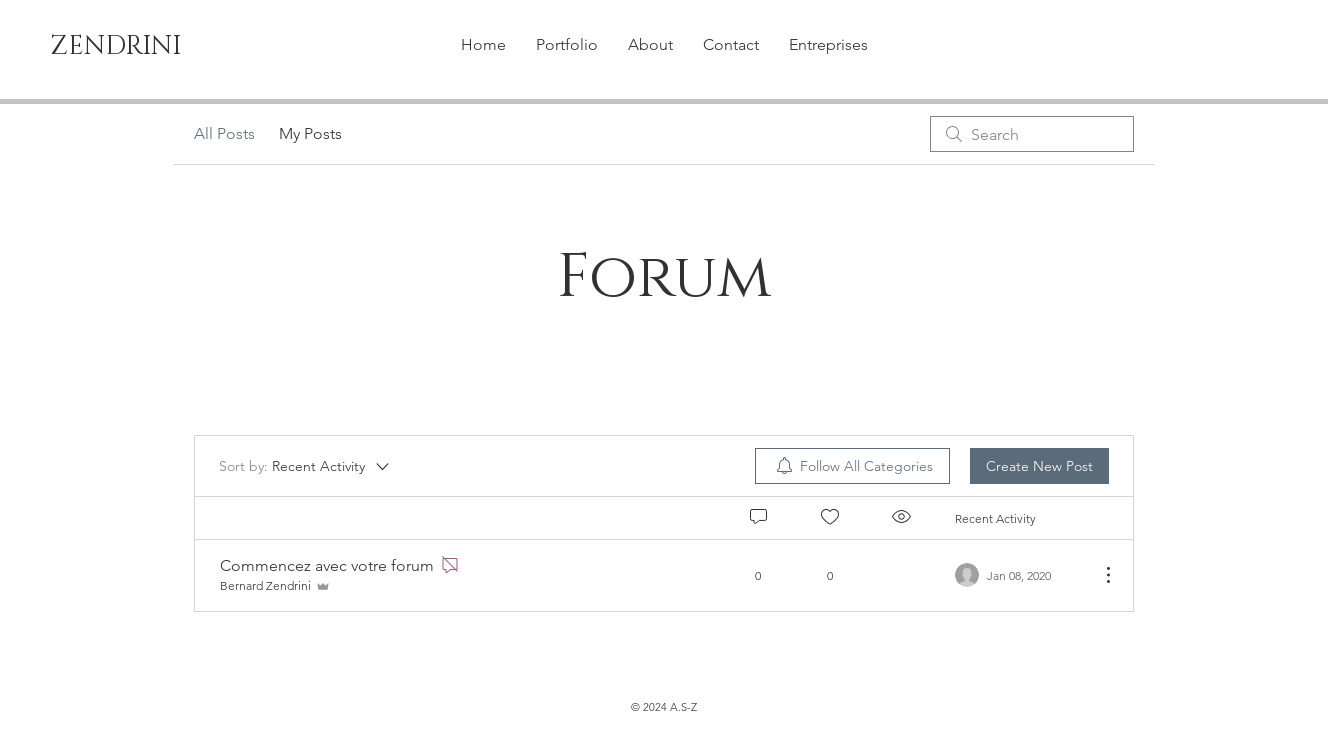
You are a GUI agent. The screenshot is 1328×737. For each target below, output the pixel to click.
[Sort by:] (305, 466)
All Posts (224, 133)
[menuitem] (852, 466)
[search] (1032, 134)
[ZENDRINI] (127, 47)
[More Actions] (1098, 575)
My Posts (310, 133)
